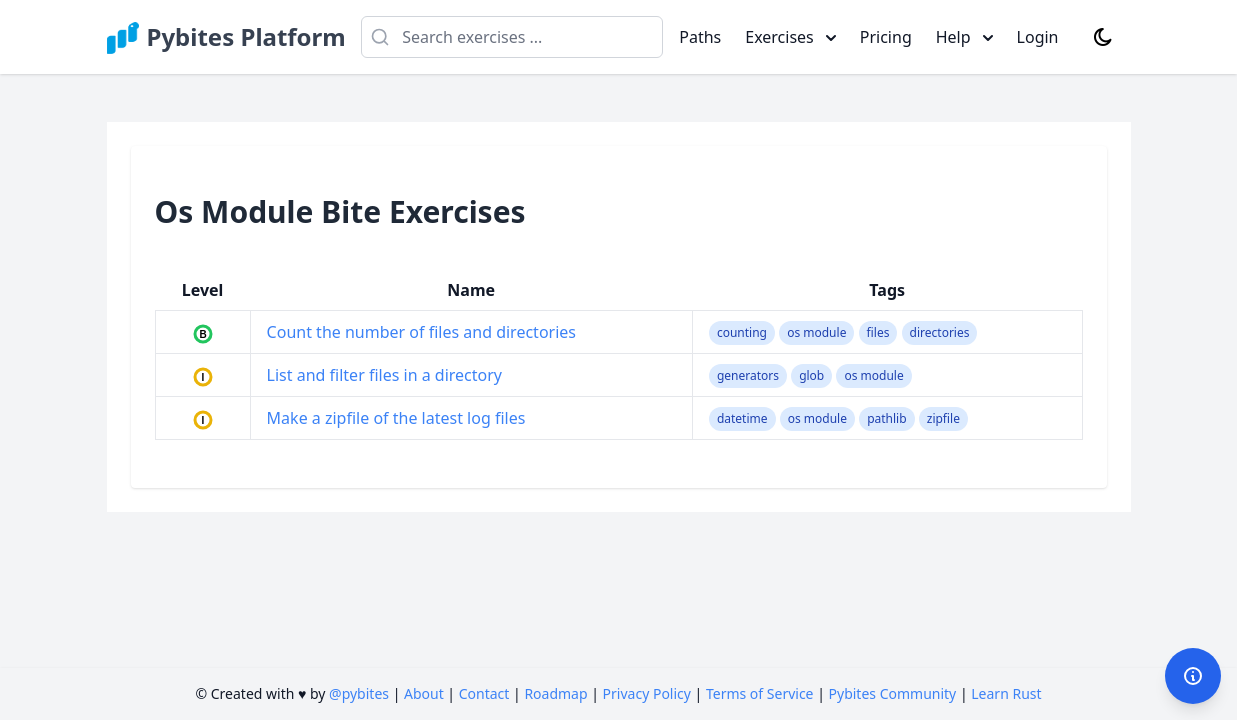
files (878, 332)
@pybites (359, 693)
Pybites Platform (246, 37)
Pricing (886, 37)
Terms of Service (760, 693)
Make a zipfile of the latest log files (396, 418)
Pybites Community (893, 693)
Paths (700, 37)
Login (1038, 37)
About (424, 693)
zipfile (943, 418)
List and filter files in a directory (384, 375)
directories (940, 332)
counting (742, 332)
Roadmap (555, 693)
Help (964, 37)
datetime (742, 418)
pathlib (886, 418)
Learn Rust (1006, 693)
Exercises (790, 37)
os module (816, 332)
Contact (484, 693)
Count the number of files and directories (421, 332)
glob (811, 375)
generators (748, 375)
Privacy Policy (647, 693)
